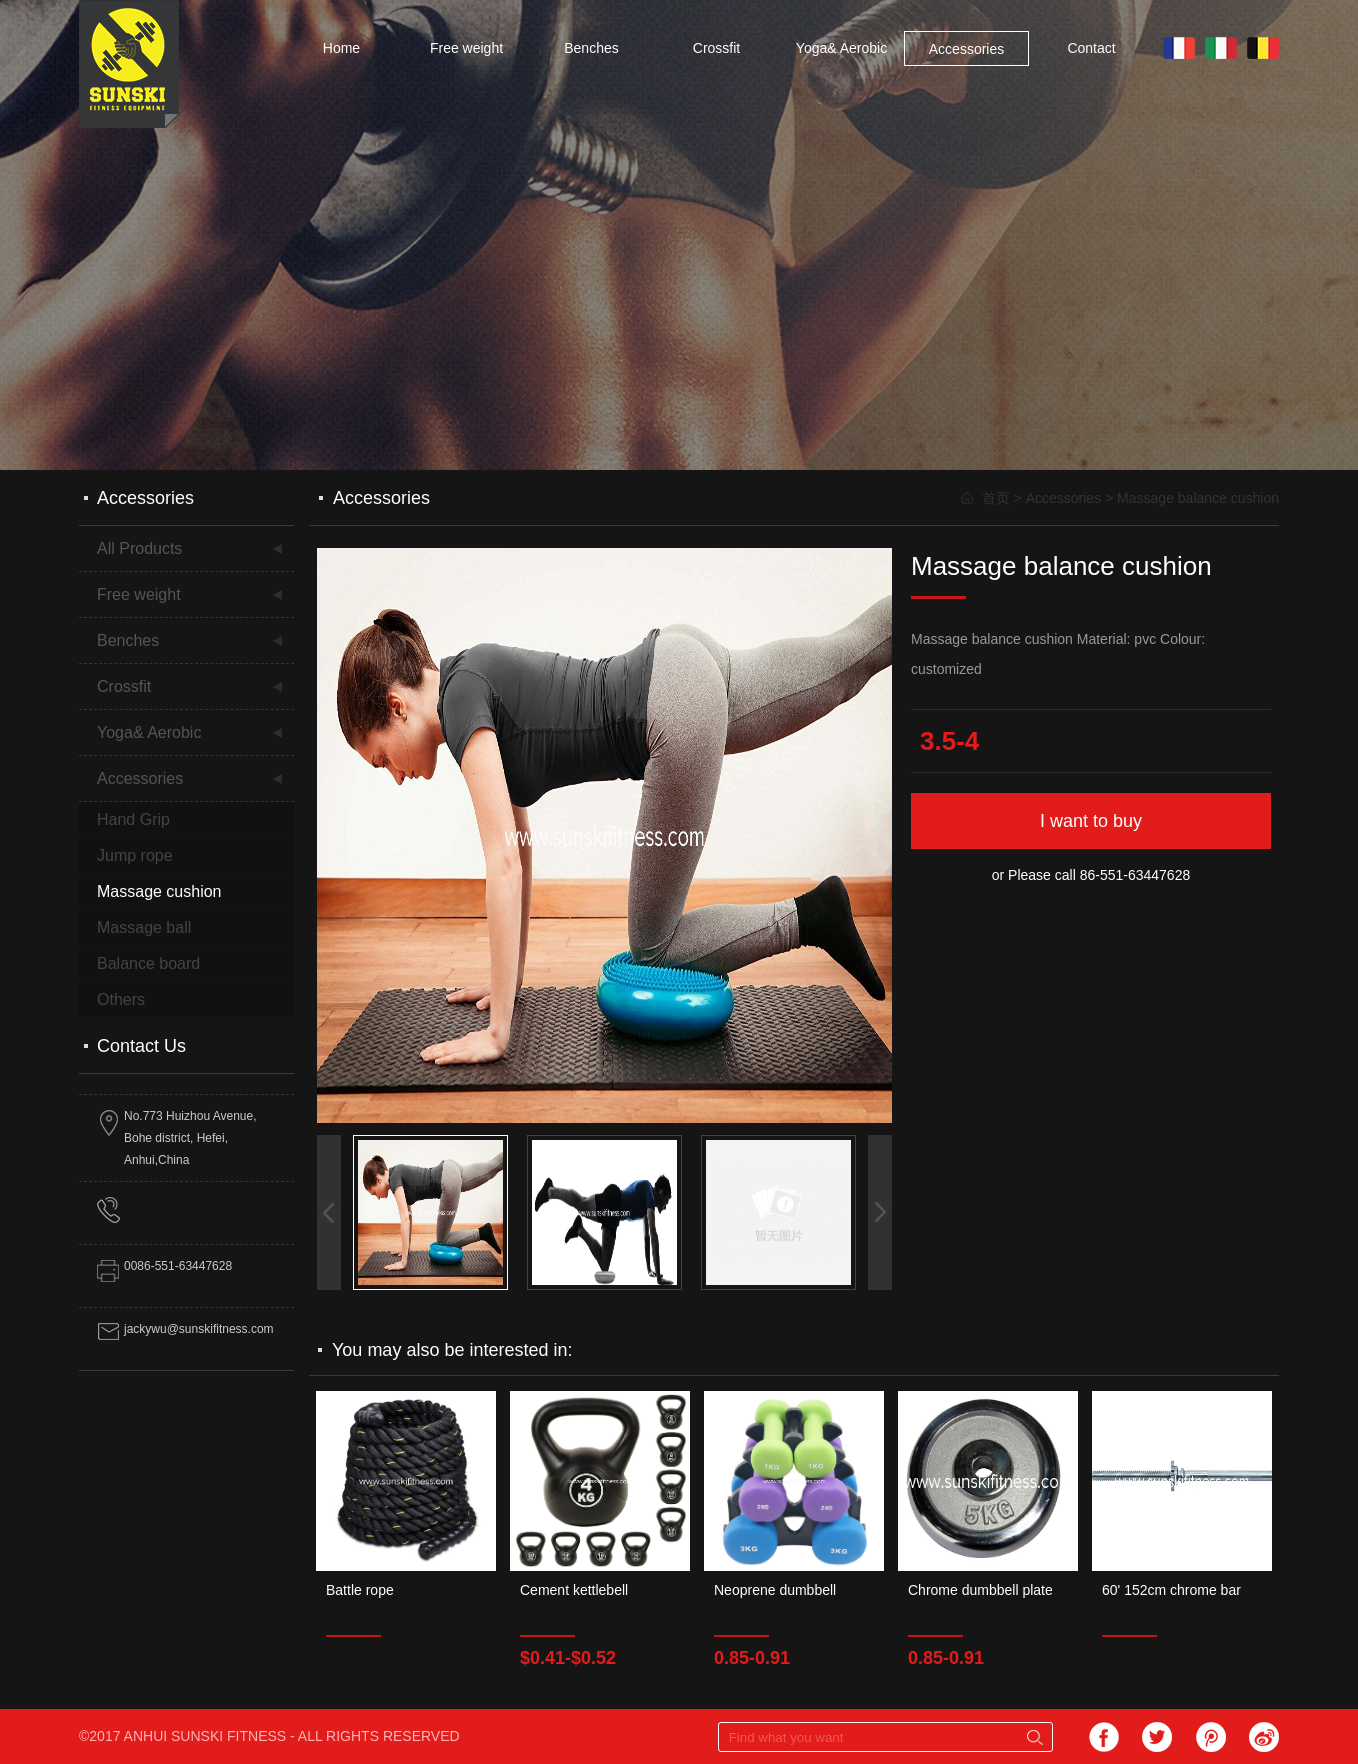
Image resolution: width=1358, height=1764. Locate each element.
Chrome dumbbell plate (980, 1590)
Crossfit (716, 48)
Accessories (966, 49)
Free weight (466, 48)
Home (341, 48)
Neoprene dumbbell (775, 1590)
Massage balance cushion (1198, 498)
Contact (1091, 48)
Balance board (148, 963)
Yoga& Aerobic (841, 48)
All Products (139, 548)
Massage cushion (159, 891)
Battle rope (360, 1590)
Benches (591, 48)
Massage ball (144, 927)
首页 (996, 498)
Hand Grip (133, 819)
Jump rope (135, 855)
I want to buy (1091, 821)
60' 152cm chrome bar (1171, 1590)
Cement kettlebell (574, 1590)
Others (121, 999)
